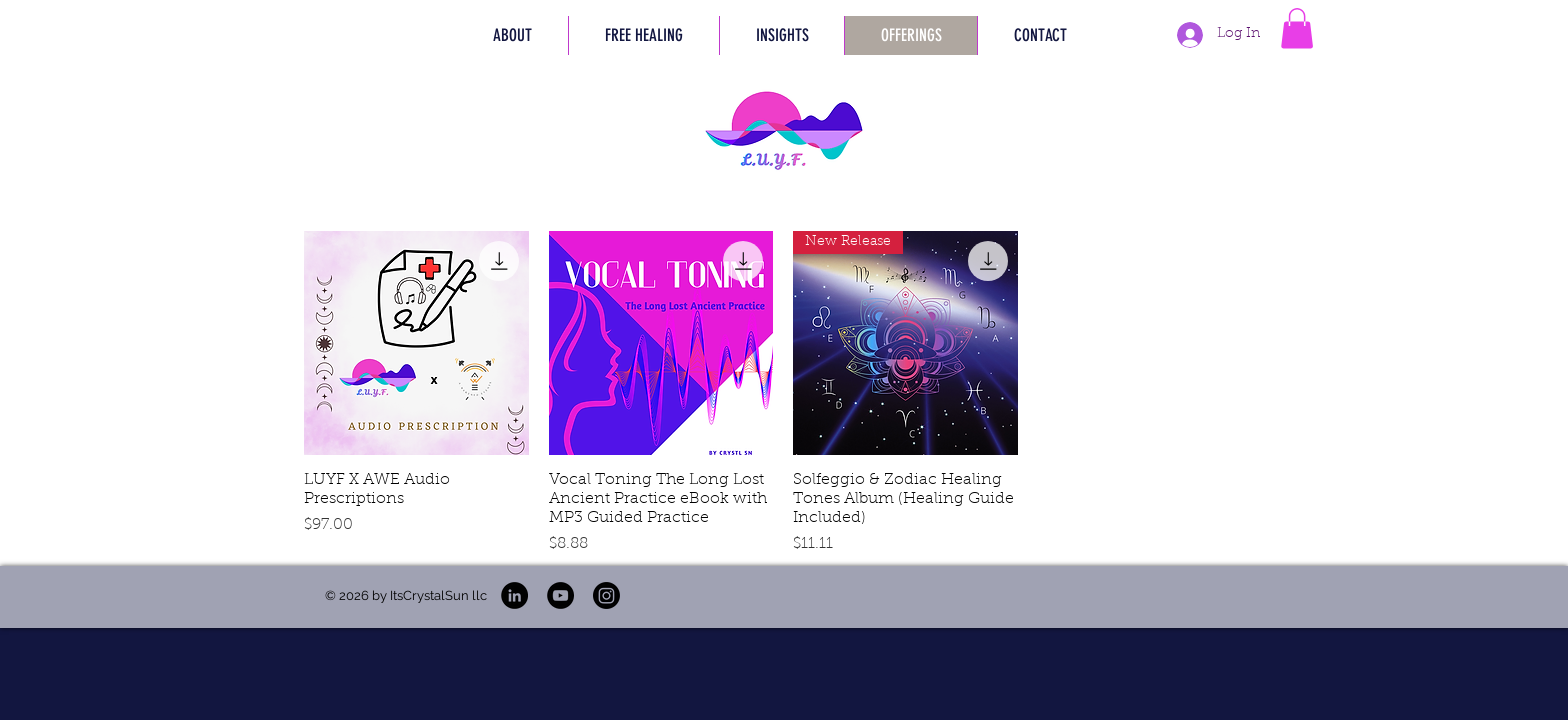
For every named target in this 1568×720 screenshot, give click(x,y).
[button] (643, 35)
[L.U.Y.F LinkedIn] (514, 595)
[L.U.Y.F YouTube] (560, 595)
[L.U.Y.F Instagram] (606, 595)
